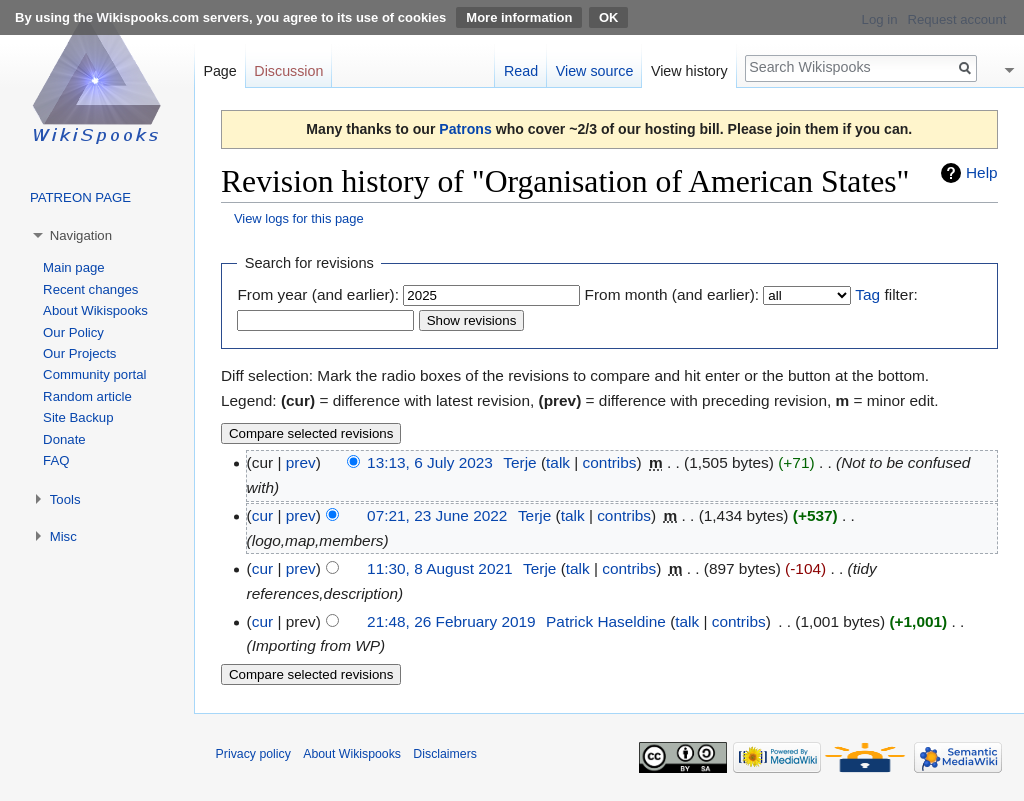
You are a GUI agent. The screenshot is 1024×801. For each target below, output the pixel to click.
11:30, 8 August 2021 (439, 568)
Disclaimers (445, 754)
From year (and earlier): (318, 294)
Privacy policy (253, 754)
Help (982, 172)
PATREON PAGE (80, 197)
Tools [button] (65, 499)
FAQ (56, 460)
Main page (74, 267)
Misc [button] (63, 536)
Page (219, 71)
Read (521, 71)
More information (519, 17)
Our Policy (73, 332)
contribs (610, 462)
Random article (87, 396)
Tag (867, 294)
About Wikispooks (95, 310)
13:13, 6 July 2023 (430, 462)
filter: (886, 294)
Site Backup (78, 417)
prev (301, 462)
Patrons (465, 129)
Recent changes (90, 289)
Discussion (288, 71)
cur (262, 515)
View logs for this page (299, 218)
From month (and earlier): (672, 294)
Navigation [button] (81, 235)
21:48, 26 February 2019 (451, 621)
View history (689, 71)
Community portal (94, 374)
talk (558, 462)
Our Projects (79, 353)
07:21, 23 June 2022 (437, 515)
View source (595, 71)
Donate (64, 439)
